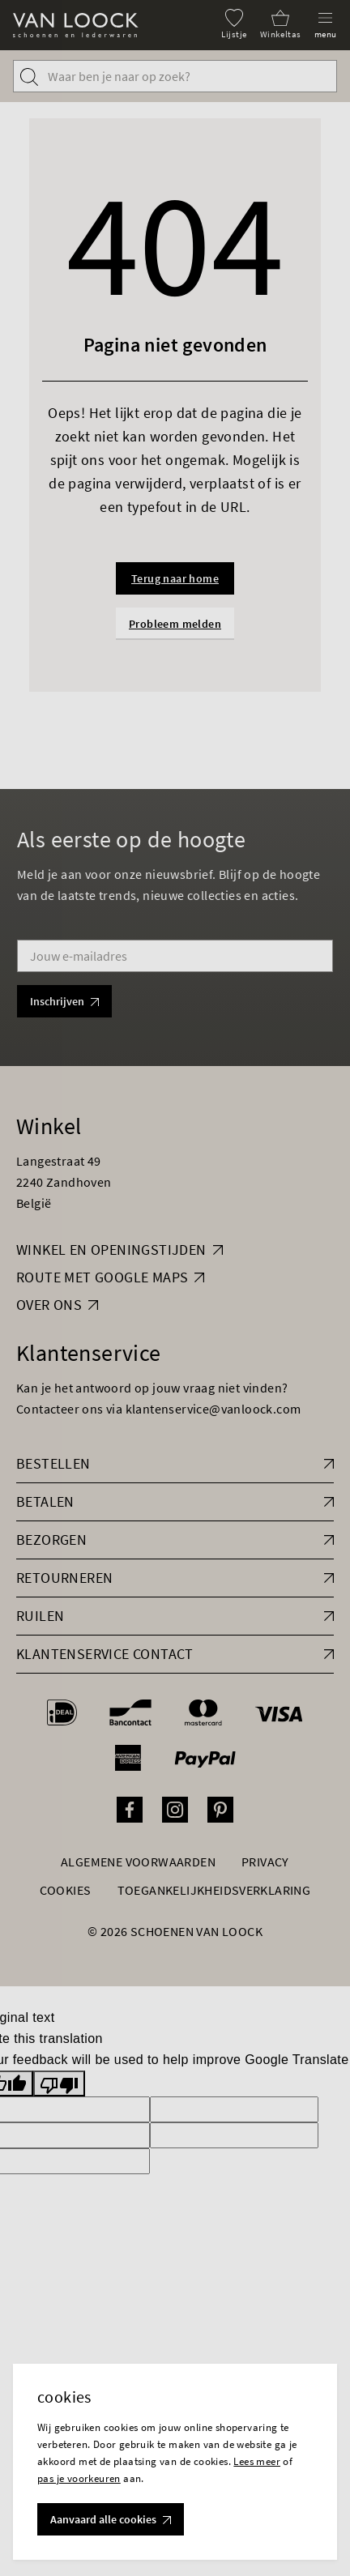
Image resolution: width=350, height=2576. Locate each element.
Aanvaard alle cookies (110, 2519)
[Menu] (325, 24)
